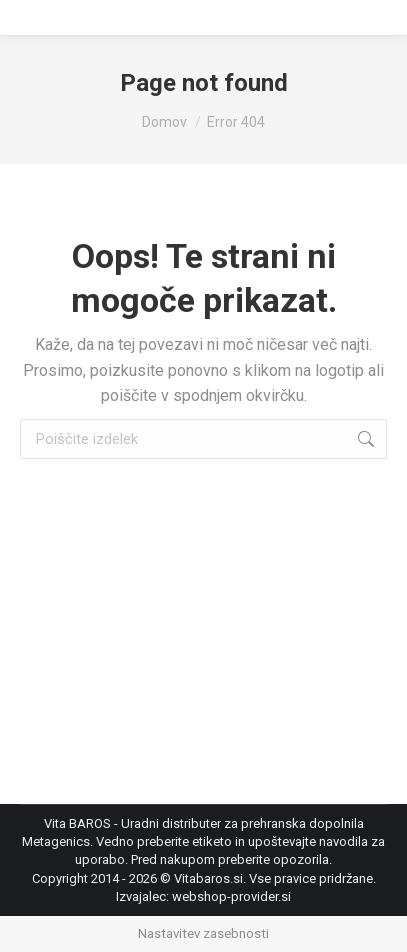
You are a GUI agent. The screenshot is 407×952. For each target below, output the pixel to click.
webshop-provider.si (231, 896)
